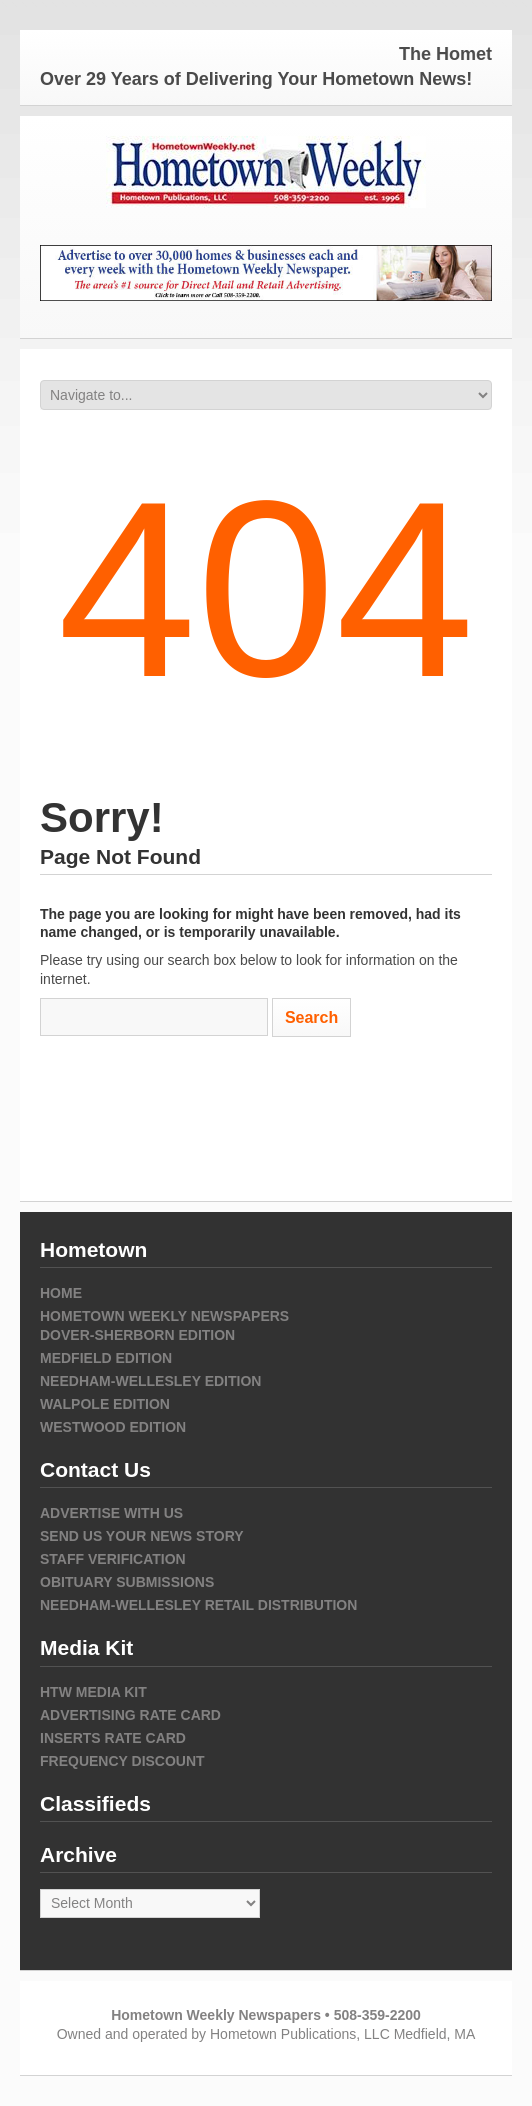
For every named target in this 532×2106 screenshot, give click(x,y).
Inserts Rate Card (113, 1738)
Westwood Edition (113, 1427)
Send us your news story (142, 1536)
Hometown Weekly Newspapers (164, 1316)
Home (61, 1293)
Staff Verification (113, 1559)
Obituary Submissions (127, 1582)
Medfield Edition (106, 1358)
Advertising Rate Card (130, 1715)
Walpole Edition (105, 1404)
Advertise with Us (111, 1513)
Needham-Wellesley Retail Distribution (198, 1605)
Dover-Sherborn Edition (137, 1335)
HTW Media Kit (93, 1692)
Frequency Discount (122, 1761)
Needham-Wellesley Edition (150, 1381)
